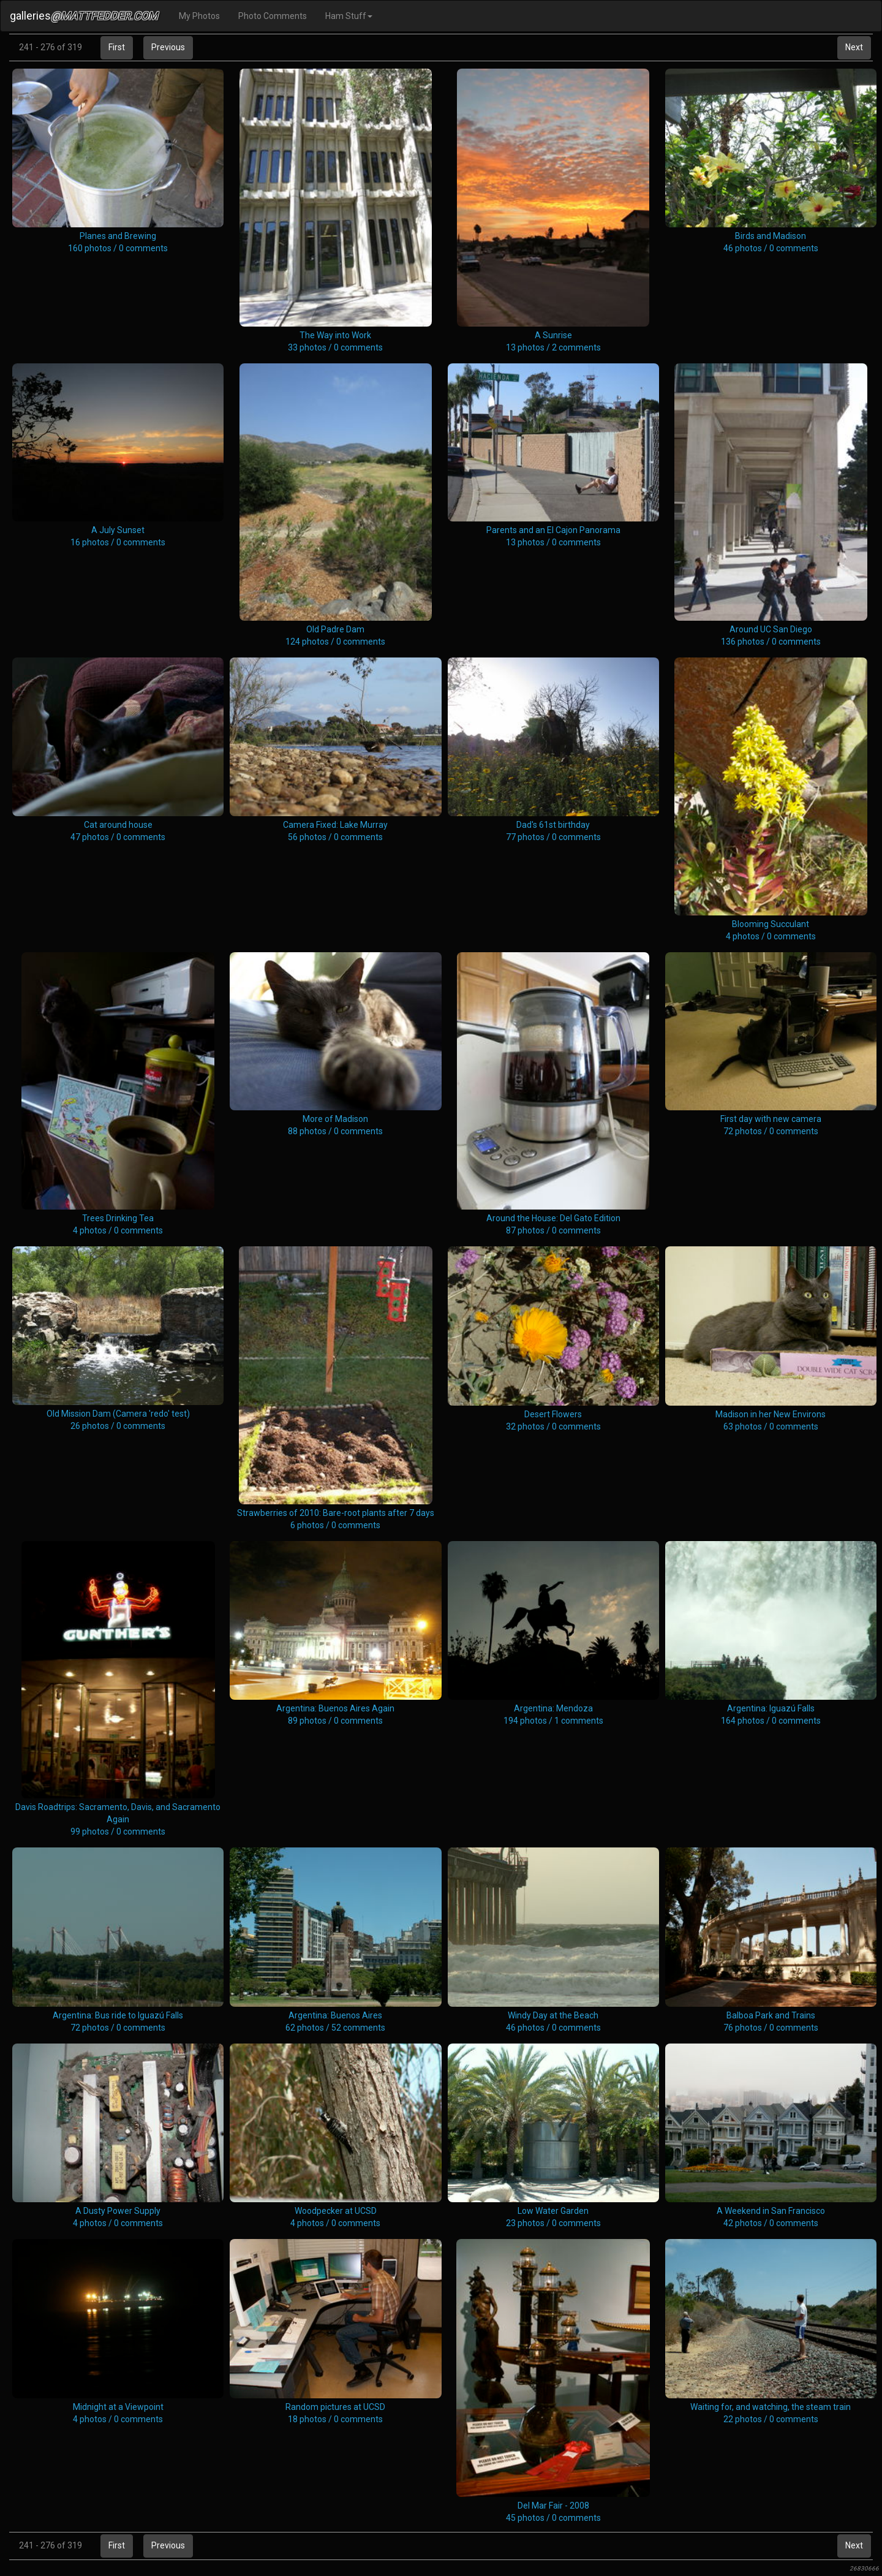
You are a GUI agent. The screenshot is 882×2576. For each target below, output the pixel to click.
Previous (168, 47)
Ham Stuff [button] (348, 16)
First (116, 47)
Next (854, 47)
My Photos (199, 16)
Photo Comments (272, 16)
